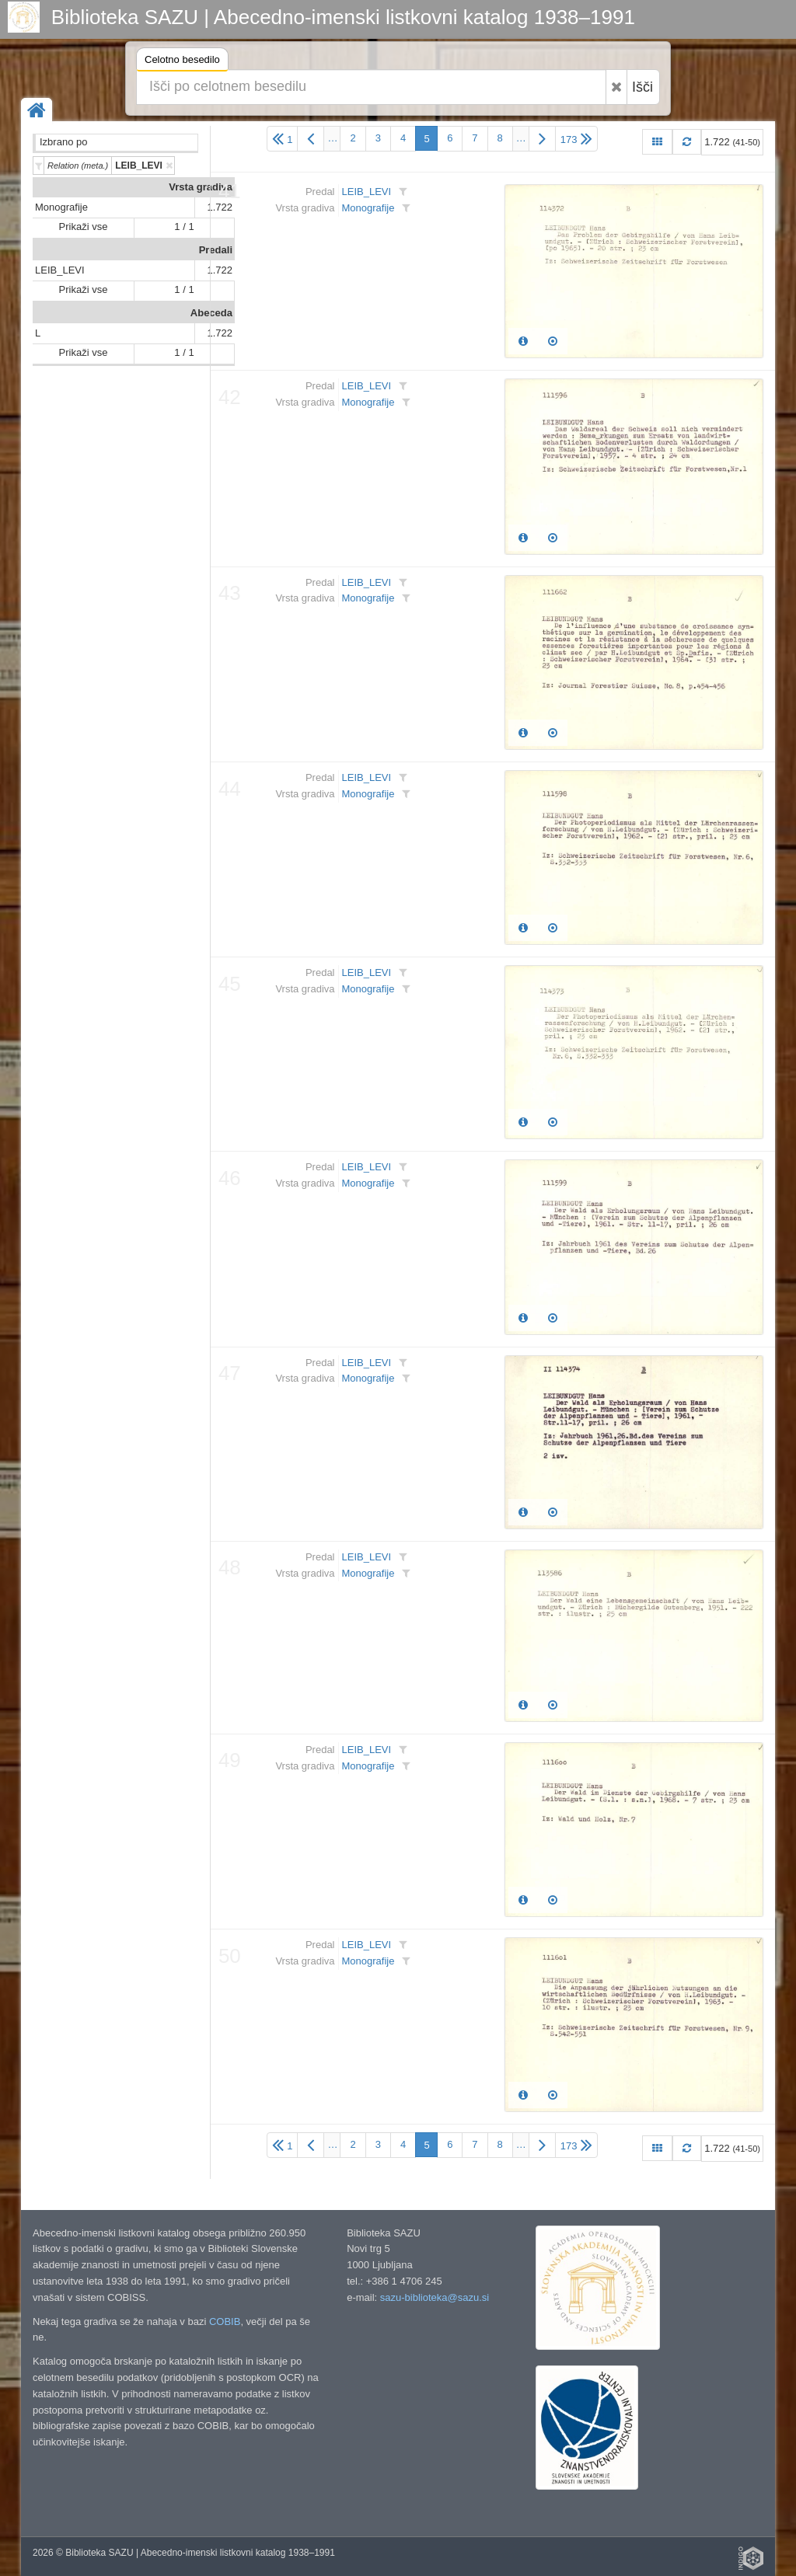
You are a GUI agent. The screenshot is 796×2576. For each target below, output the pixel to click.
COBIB (224, 2321)
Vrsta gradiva (200, 187)
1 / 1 (184, 226)
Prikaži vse (83, 226)
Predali (215, 250)
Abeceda (211, 313)
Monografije (61, 207)
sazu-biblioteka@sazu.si (434, 2297)
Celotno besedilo (182, 62)
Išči (642, 87)
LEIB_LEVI (60, 270)
